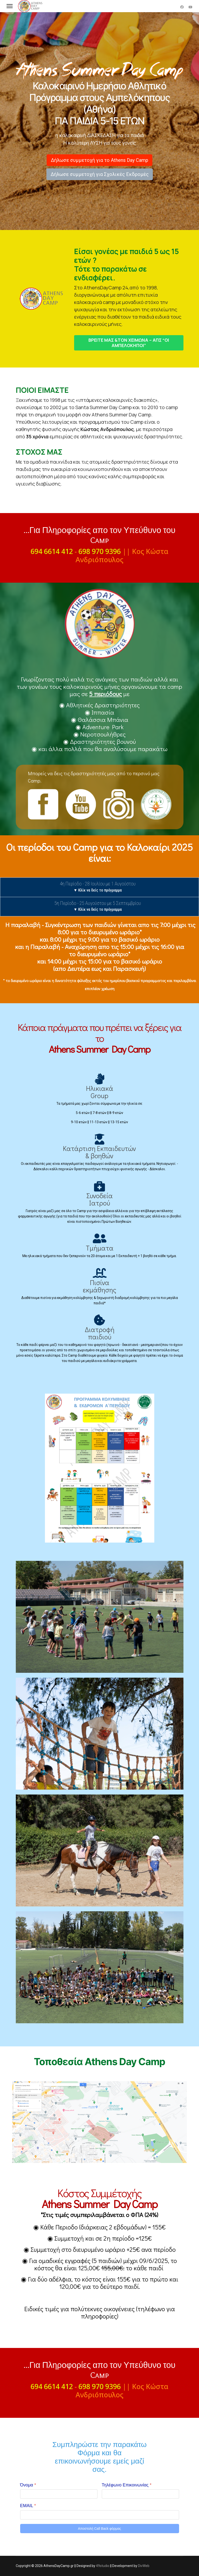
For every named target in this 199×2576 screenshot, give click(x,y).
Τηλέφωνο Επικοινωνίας (127, 2485)
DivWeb (143, 2566)
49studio (102, 2566)
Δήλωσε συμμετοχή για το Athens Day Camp (99, 160)
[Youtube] (190, 7)
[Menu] (10, 6)
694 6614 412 (52, 551)
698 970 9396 (99, 551)
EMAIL (28, 2505)
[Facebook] (182, 7)
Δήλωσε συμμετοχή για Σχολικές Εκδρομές (100, 174)
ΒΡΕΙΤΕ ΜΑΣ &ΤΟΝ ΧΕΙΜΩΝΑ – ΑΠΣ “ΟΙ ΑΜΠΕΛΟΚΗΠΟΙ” (128, 343)
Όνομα (28, 2485)
